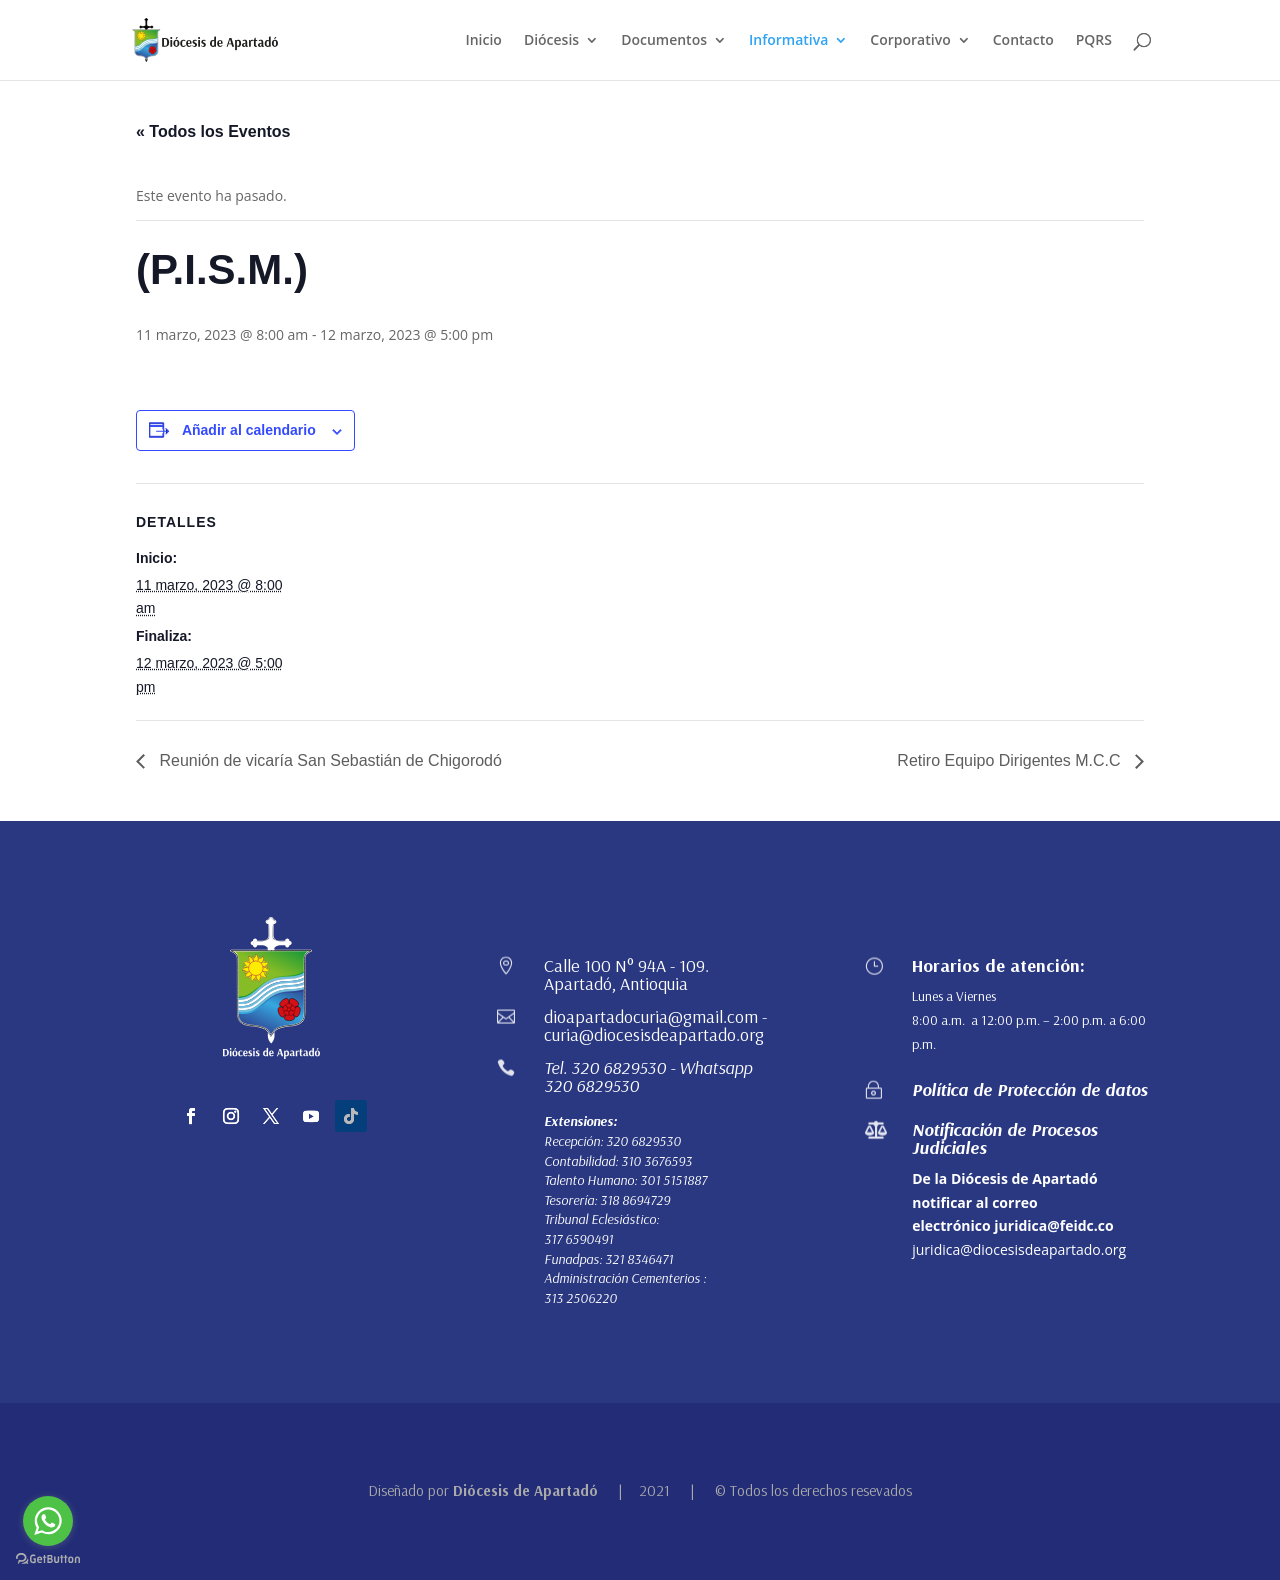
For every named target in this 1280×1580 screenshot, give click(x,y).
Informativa (788, 41)
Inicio (483, 41)
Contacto (1023, 41)
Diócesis (551, 41)
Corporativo (910, 41)
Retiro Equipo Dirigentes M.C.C (1011, 760)
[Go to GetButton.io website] (48, 1559)
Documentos (664, 41)
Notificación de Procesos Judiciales (1005, 1138)
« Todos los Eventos (213, 131)
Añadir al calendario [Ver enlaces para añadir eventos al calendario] (249, 430)
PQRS (1094, 41)
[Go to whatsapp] (48, 1521)
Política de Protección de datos (1030, 1089)
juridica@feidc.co (1053, 1225)
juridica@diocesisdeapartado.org (1019, 1249)
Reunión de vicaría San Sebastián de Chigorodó (328, 760)
